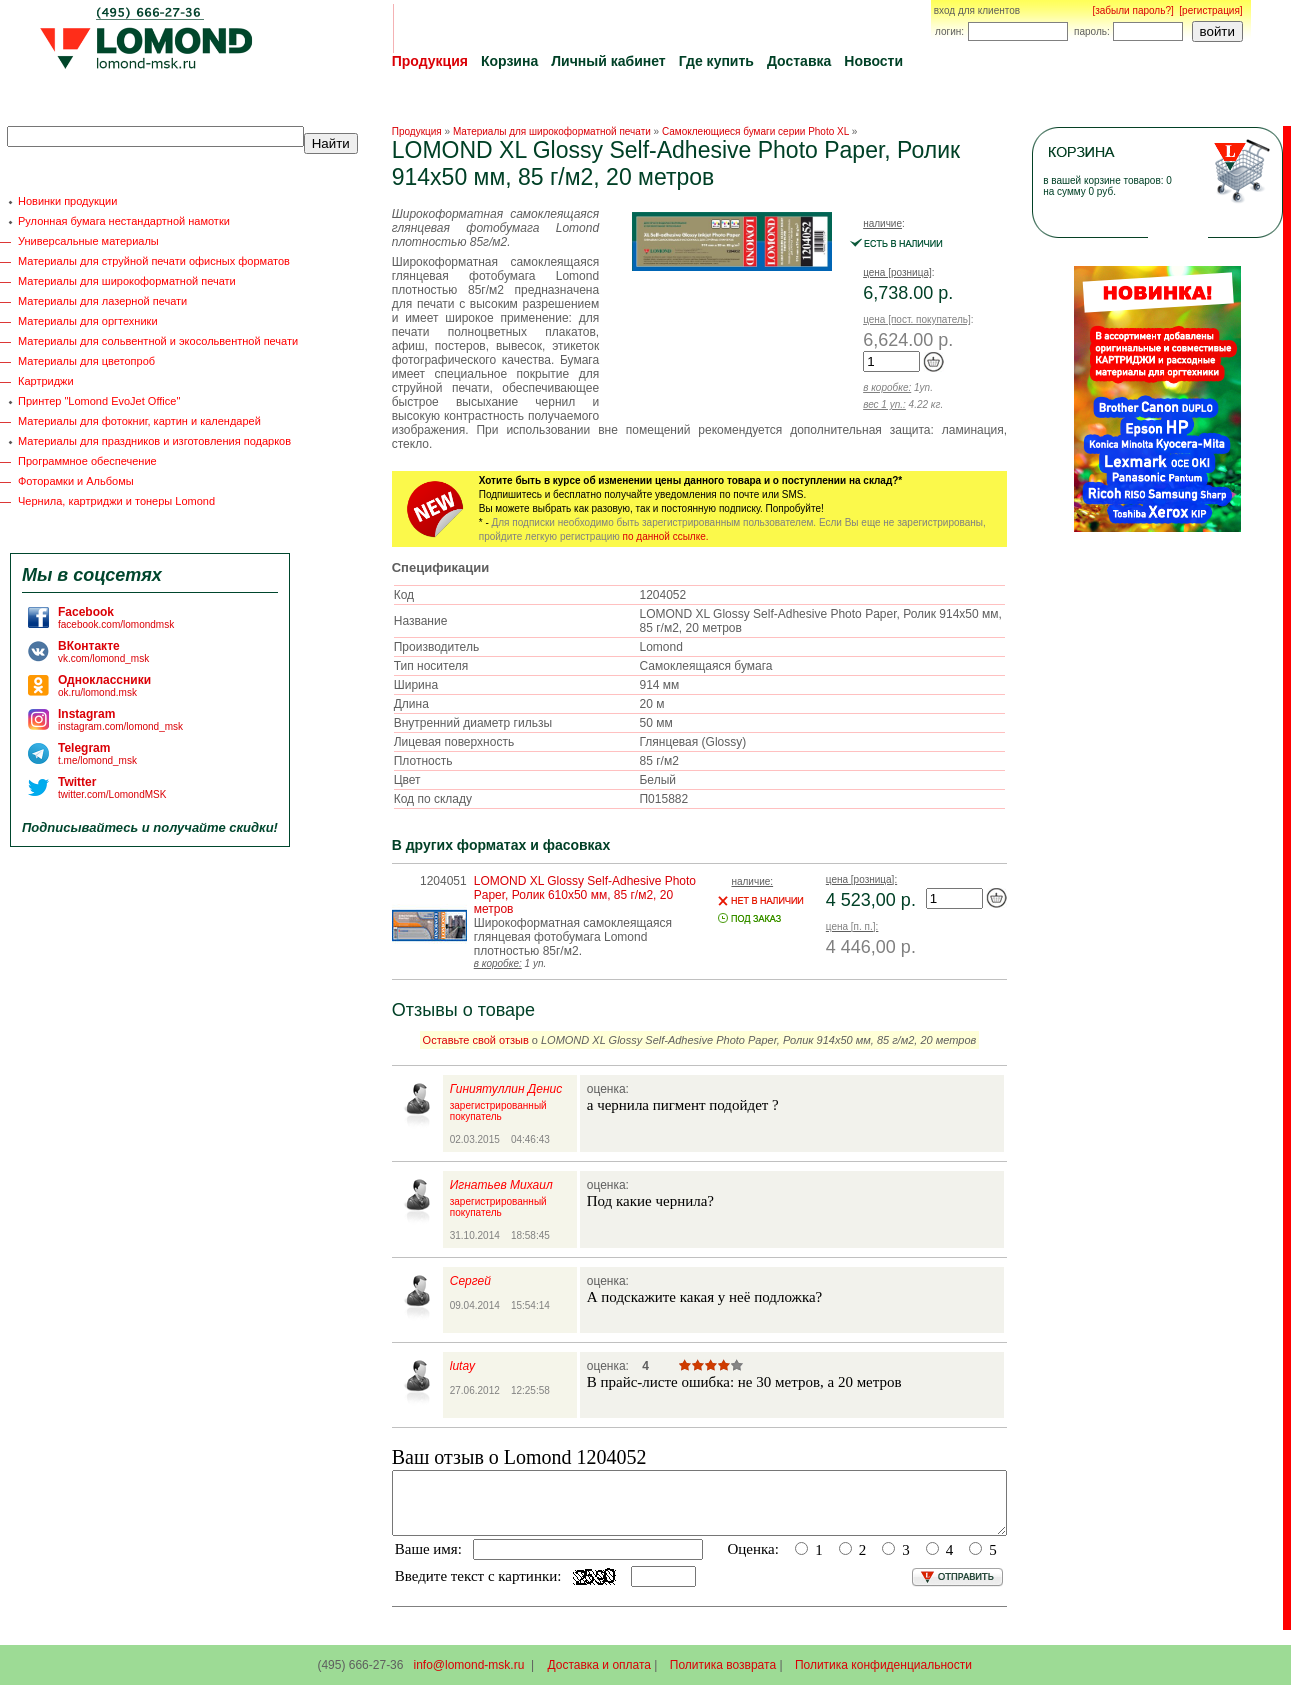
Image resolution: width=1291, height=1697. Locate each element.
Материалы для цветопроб (86, 361)
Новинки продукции (67, 201)
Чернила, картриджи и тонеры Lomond (116, 501)
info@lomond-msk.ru (468, 1677)
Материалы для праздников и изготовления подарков (154, 441)
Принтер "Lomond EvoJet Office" (99, 401)
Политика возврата (723, 1677)
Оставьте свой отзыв (476, 1040)
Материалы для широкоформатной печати (127, 281)
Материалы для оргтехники (88, 321)
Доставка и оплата (600, 1677)
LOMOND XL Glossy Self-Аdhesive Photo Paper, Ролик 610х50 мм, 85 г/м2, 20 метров (585, 895)
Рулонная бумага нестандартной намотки (124, 221)
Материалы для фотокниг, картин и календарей (139, 421)
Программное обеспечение (87, 461)
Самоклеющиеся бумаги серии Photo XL (755, 131)
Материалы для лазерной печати (102, 301)
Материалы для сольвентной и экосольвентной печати (158, 341)
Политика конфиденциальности (883, 1677)
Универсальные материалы (88, 241)
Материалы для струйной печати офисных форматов (154, 261)
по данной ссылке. (666, 536)
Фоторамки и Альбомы (76, 481)
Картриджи (46, 381)
